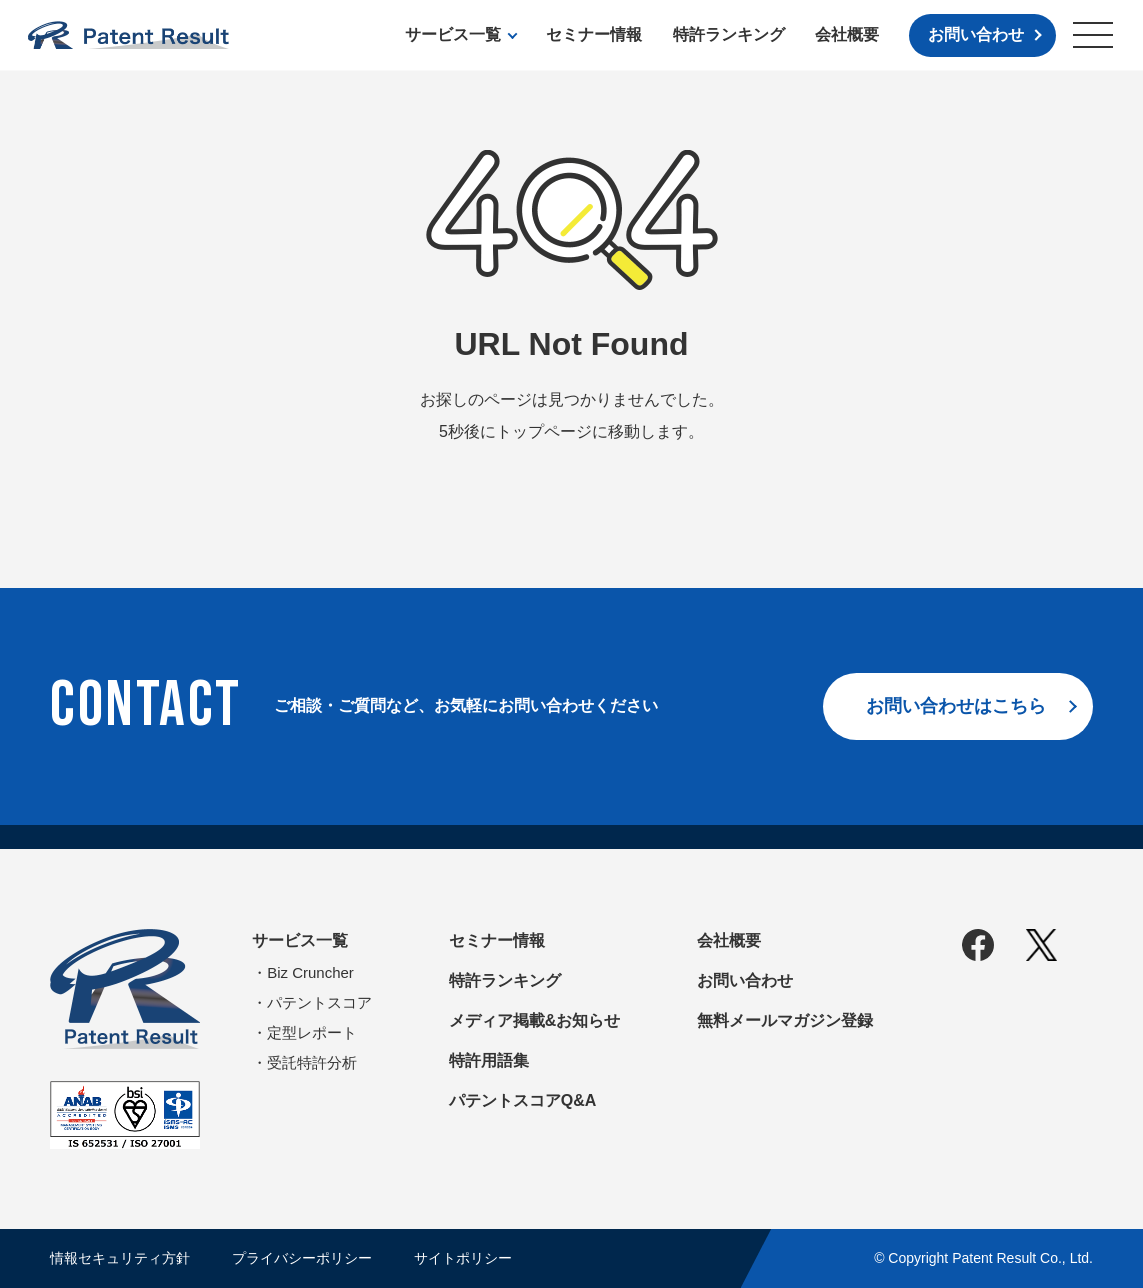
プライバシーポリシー (302, 1258)
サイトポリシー (463, 1258)
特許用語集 (489, 1060)
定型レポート (312, 1032)
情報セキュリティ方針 (120, 1258)
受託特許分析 (312, 1062)
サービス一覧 (453, 34)
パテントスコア (319, 1002)
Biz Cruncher (310, 972)
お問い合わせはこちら (956, 706)
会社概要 (847, 34)
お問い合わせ (976, 34)
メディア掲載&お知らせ (535, 1020)
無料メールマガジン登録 (785, 1020)
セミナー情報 (594, 34)
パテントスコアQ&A (523, 1100)
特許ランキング (729, 34)
